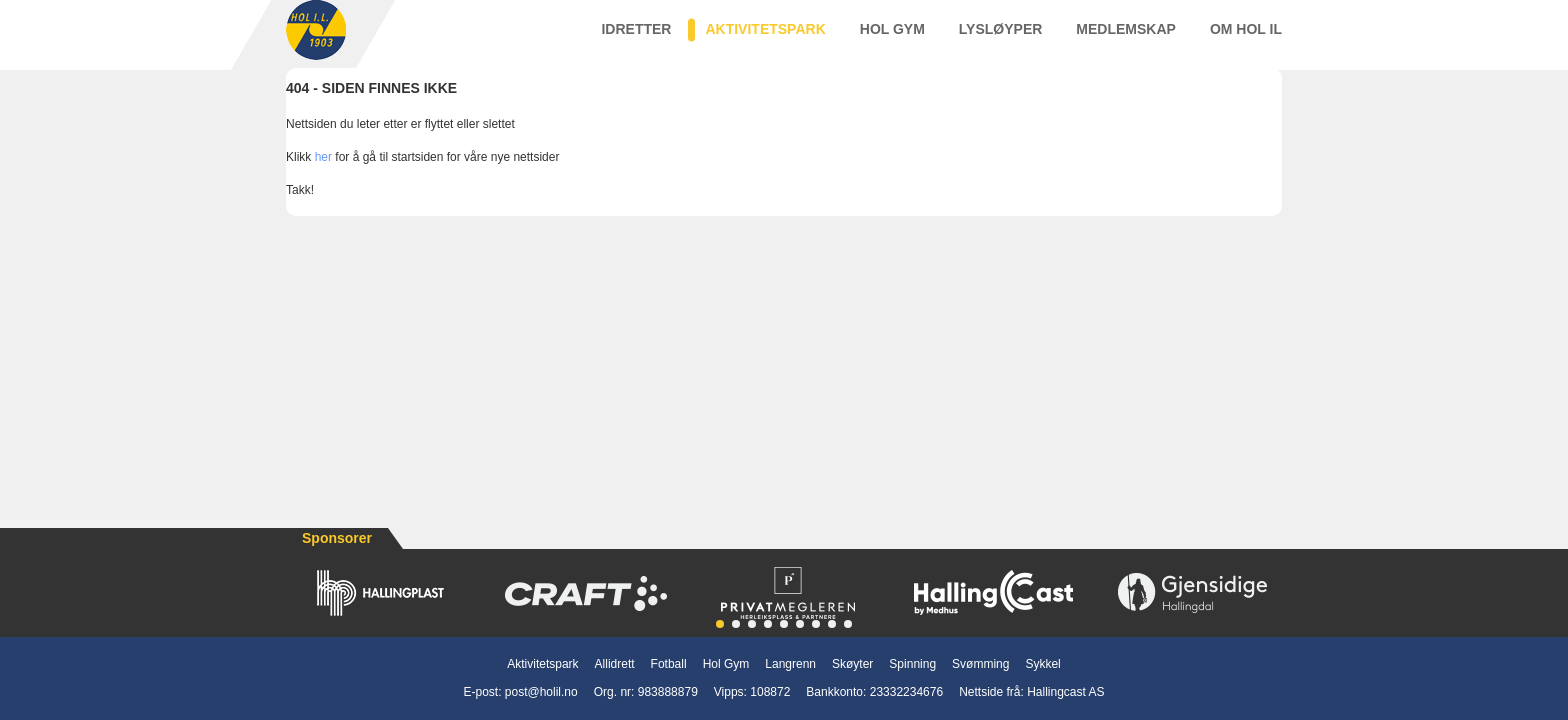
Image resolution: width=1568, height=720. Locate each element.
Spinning (912, 664)
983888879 (668, 692)
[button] (720, 624)
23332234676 (906, 692)
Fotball (669, 664)
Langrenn (790, 664)
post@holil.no (541, 692)
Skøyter (852, 664)
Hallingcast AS (1065, 692)
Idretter (636, 39)
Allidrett (615, 664)
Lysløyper (1001, 39)
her (323, 177)
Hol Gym (892, 39)
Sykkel (1042, 664)
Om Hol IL (1246, 39)
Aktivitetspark (765, 39)
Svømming (980, 664)
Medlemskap (1126, 39)
